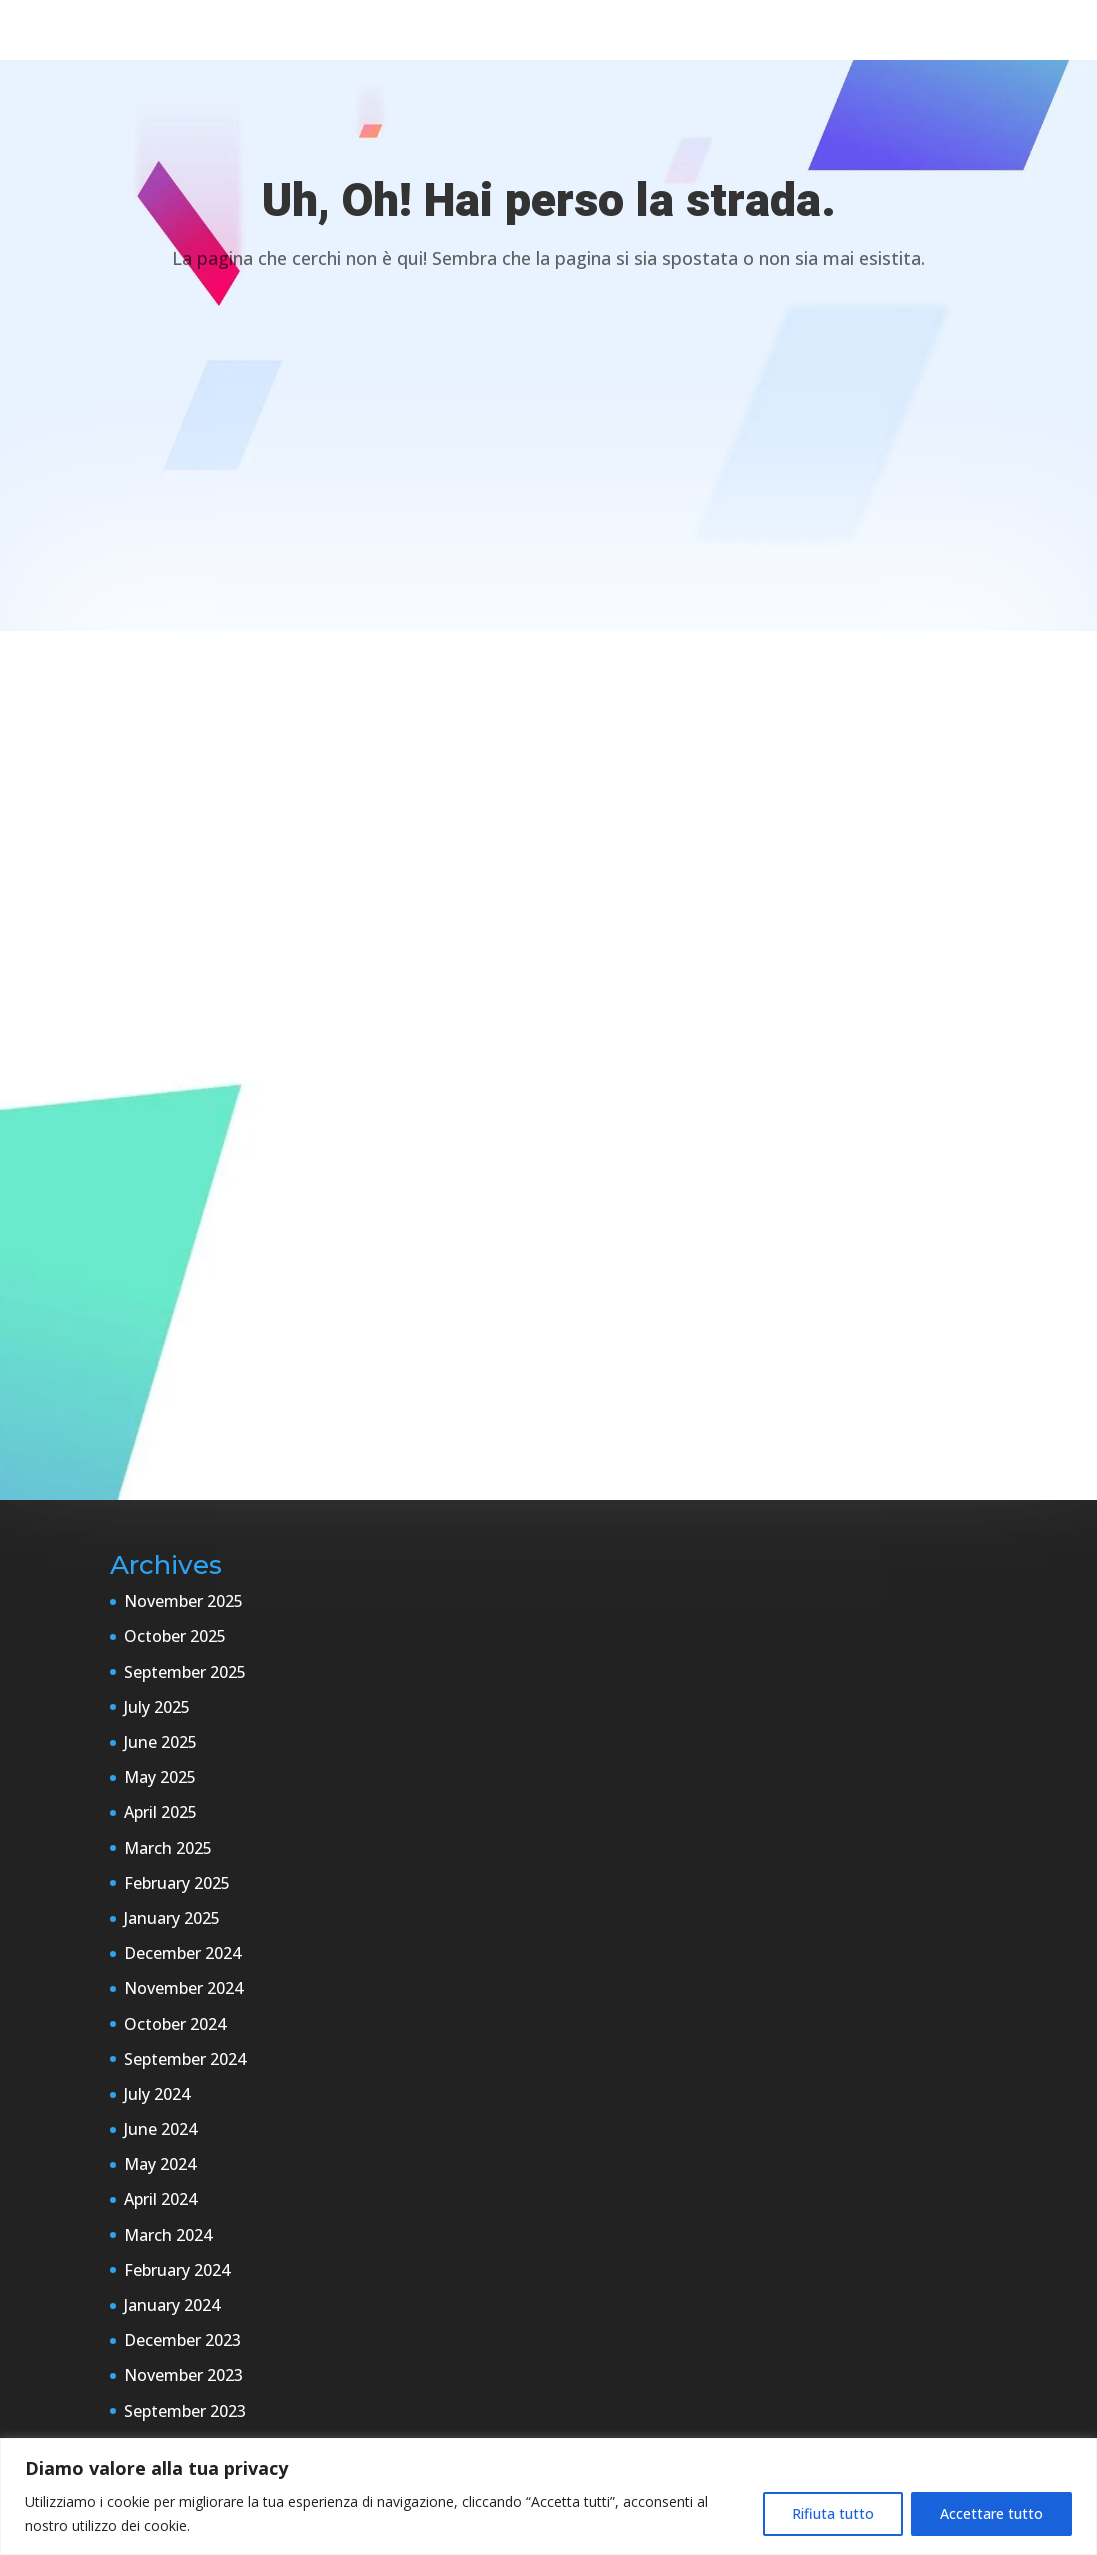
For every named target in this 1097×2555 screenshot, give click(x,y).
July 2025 (157, 1707)
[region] (548, 2496)
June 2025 (160, 1742)
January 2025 (172, 1918)
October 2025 (175, 1636)
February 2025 (177, 1883)
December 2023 (182, 2340)
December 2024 (182, 1953)
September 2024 (185, 2059)
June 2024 (160, 2129)
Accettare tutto (991, 2513)
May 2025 (160, 1777)
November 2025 (183, 1601)
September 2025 (185, 1672)
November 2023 (183, 2375)
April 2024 (160, 2199)
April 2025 (160, 1812)
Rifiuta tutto (833, 2513)
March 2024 (168, 2235)
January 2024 (172, 2305)
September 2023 (185, 2411)
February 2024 (177, 2270)
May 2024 (160, 2164)
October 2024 (175, 2024)
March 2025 (168, 1848)
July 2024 (157, 2094)
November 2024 (183, 1988)
